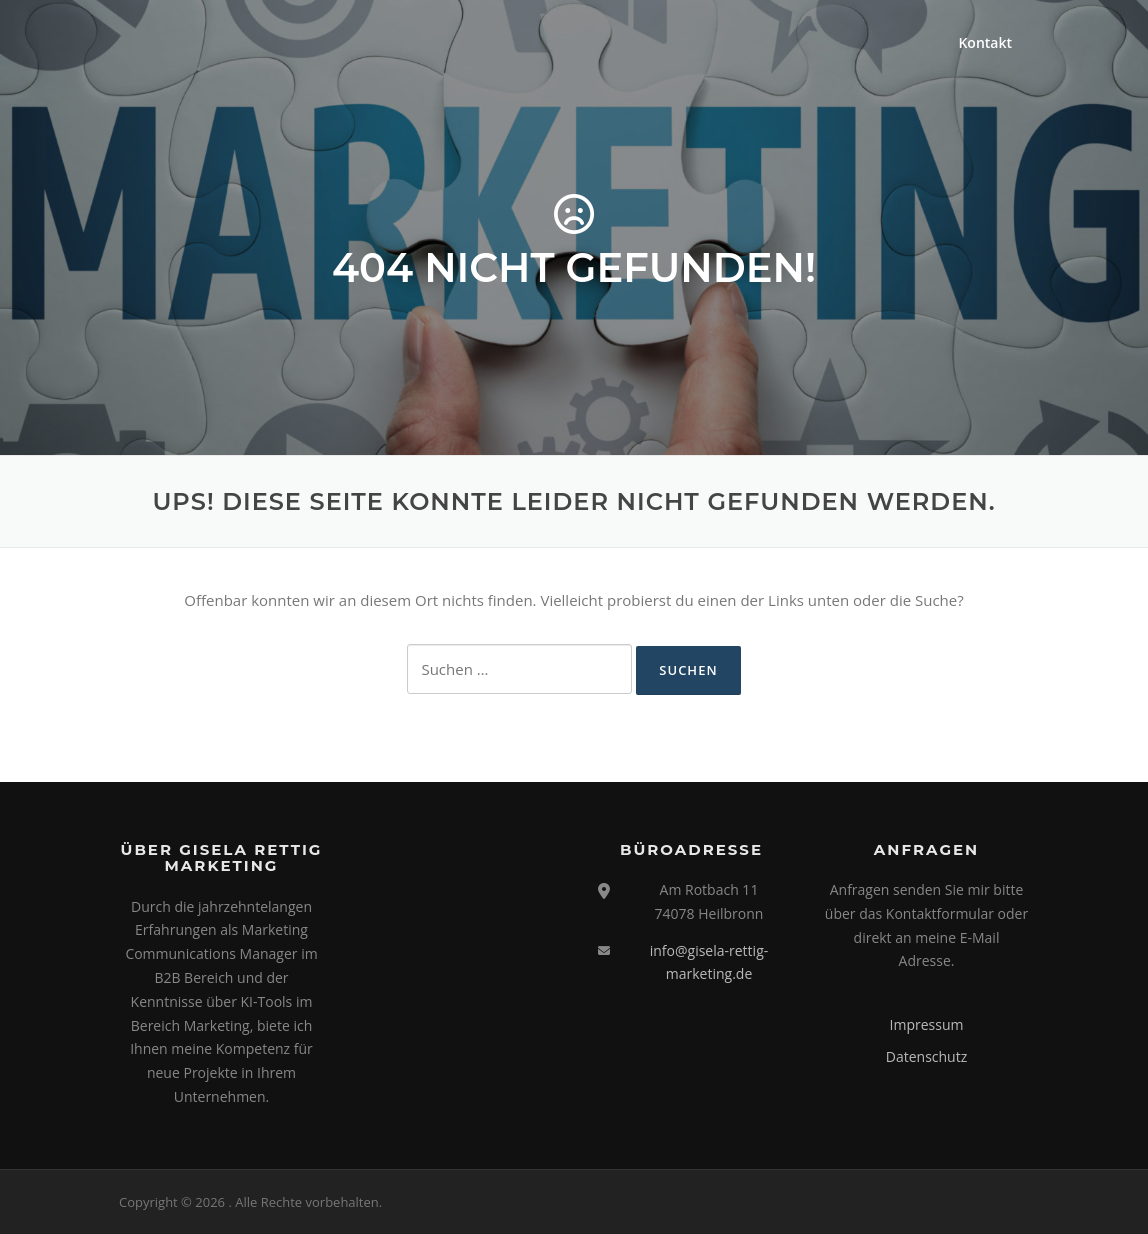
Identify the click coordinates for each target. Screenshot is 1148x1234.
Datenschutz (926, 1056)
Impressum (927, 1024)
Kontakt (985, 42)
